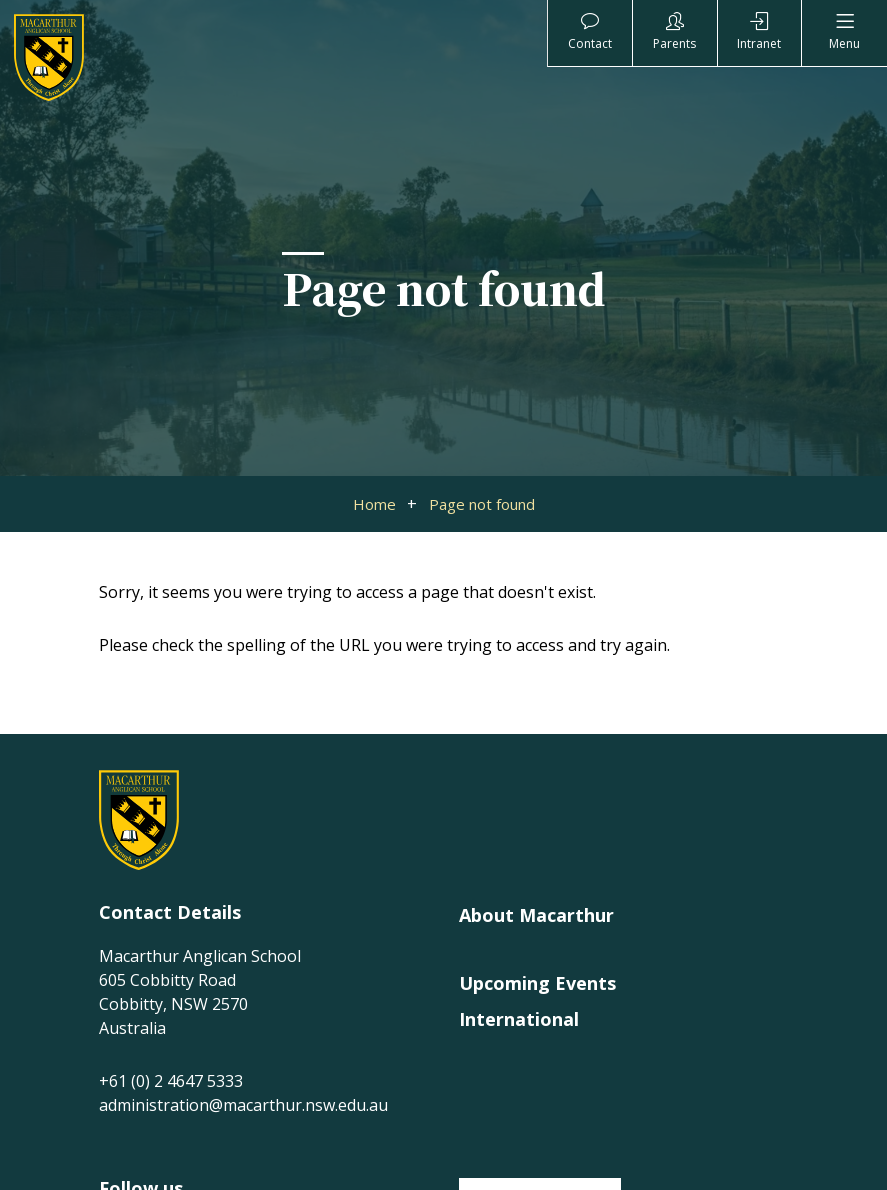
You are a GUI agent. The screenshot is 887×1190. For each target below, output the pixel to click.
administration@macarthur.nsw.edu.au (243, 1105)
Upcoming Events (537, 983)
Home (374, 504)
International (519, 1019)
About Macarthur (536, 915)
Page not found (482, 504)
